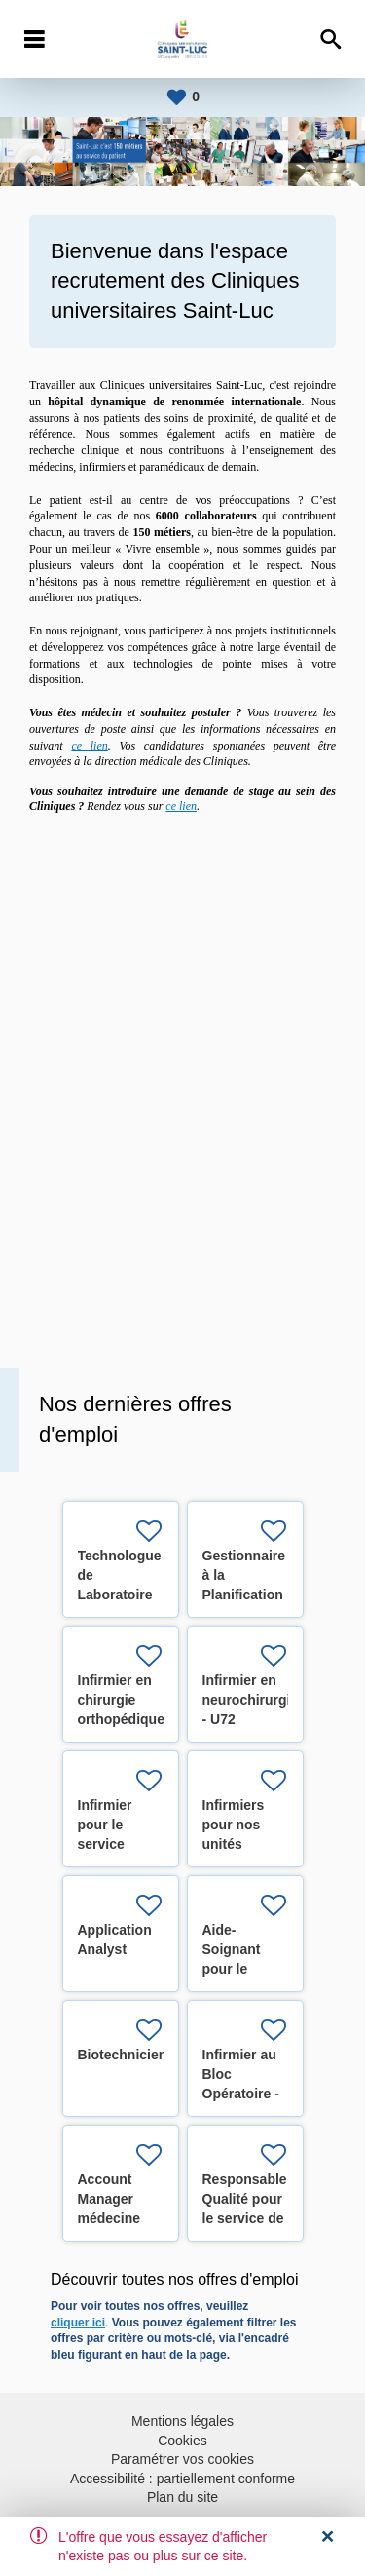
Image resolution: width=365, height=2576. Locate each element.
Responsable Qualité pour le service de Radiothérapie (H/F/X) (247, 2218)
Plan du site (182, 2497)
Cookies (182, 2440)
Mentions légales (182, 2421)
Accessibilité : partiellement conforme (182, 2478)
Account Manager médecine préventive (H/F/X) (112, 2218)
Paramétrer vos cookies (182, 2459)
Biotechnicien (122, 2054)
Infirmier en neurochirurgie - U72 (250, 1699)
